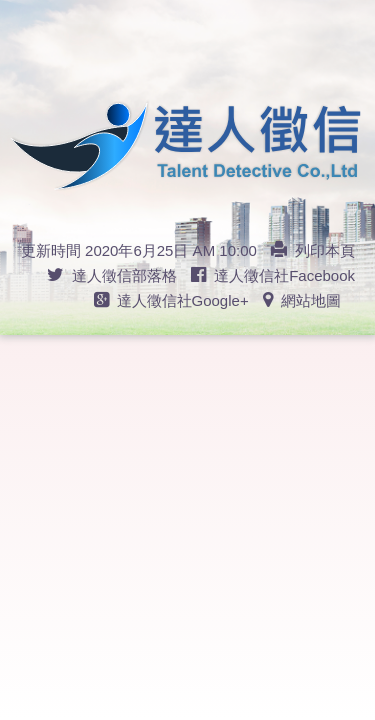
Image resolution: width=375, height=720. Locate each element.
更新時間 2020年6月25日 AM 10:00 (139, 250)
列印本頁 (313, 250)
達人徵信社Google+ (171, 300)
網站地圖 (302, 300)
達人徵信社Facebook (273, 275)
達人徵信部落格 (112, 275)
